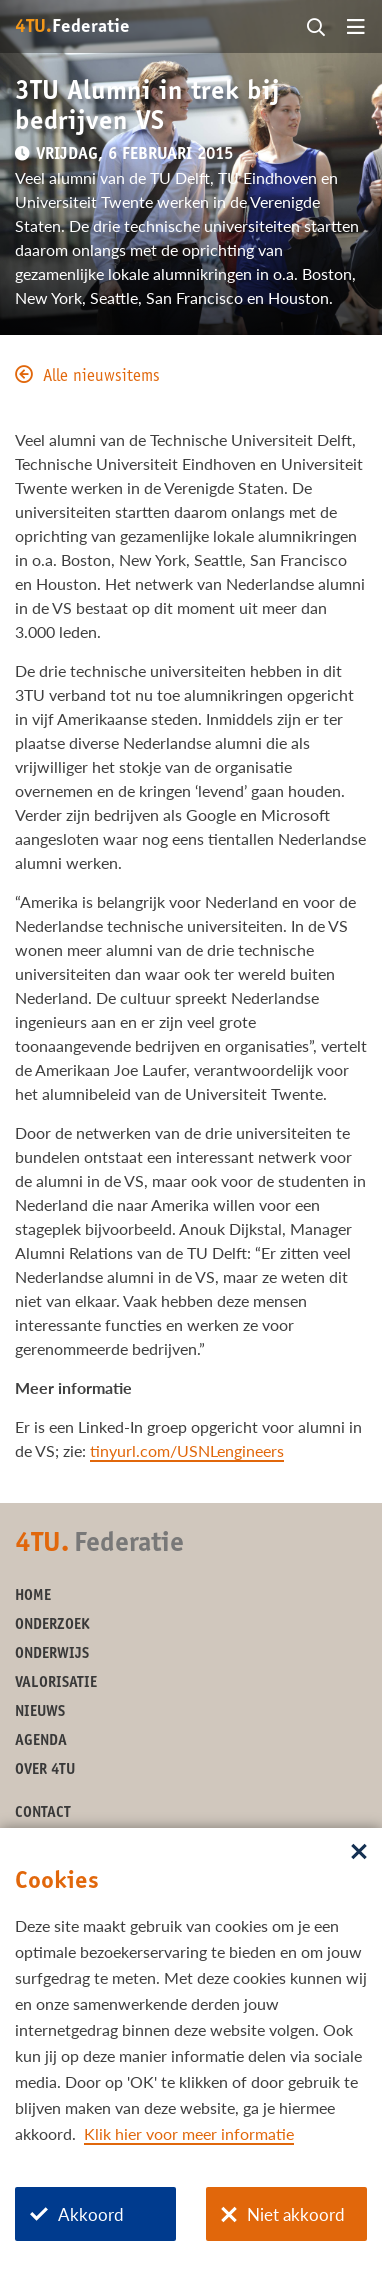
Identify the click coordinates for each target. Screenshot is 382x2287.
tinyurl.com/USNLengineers (187, 1450)
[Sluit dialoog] (359, 1853)
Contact (43, 1813)
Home (33, 1596)
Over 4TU (45, 1770)
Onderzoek (52, 1625)
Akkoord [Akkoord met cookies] (77, 2214)
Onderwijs (52, 1654)
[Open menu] (356, 28)
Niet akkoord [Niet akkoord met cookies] (283, 2214)
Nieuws (40, 1712)
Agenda (41, 1741)
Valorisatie (56, 1683)
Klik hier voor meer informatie (189, 2133)
